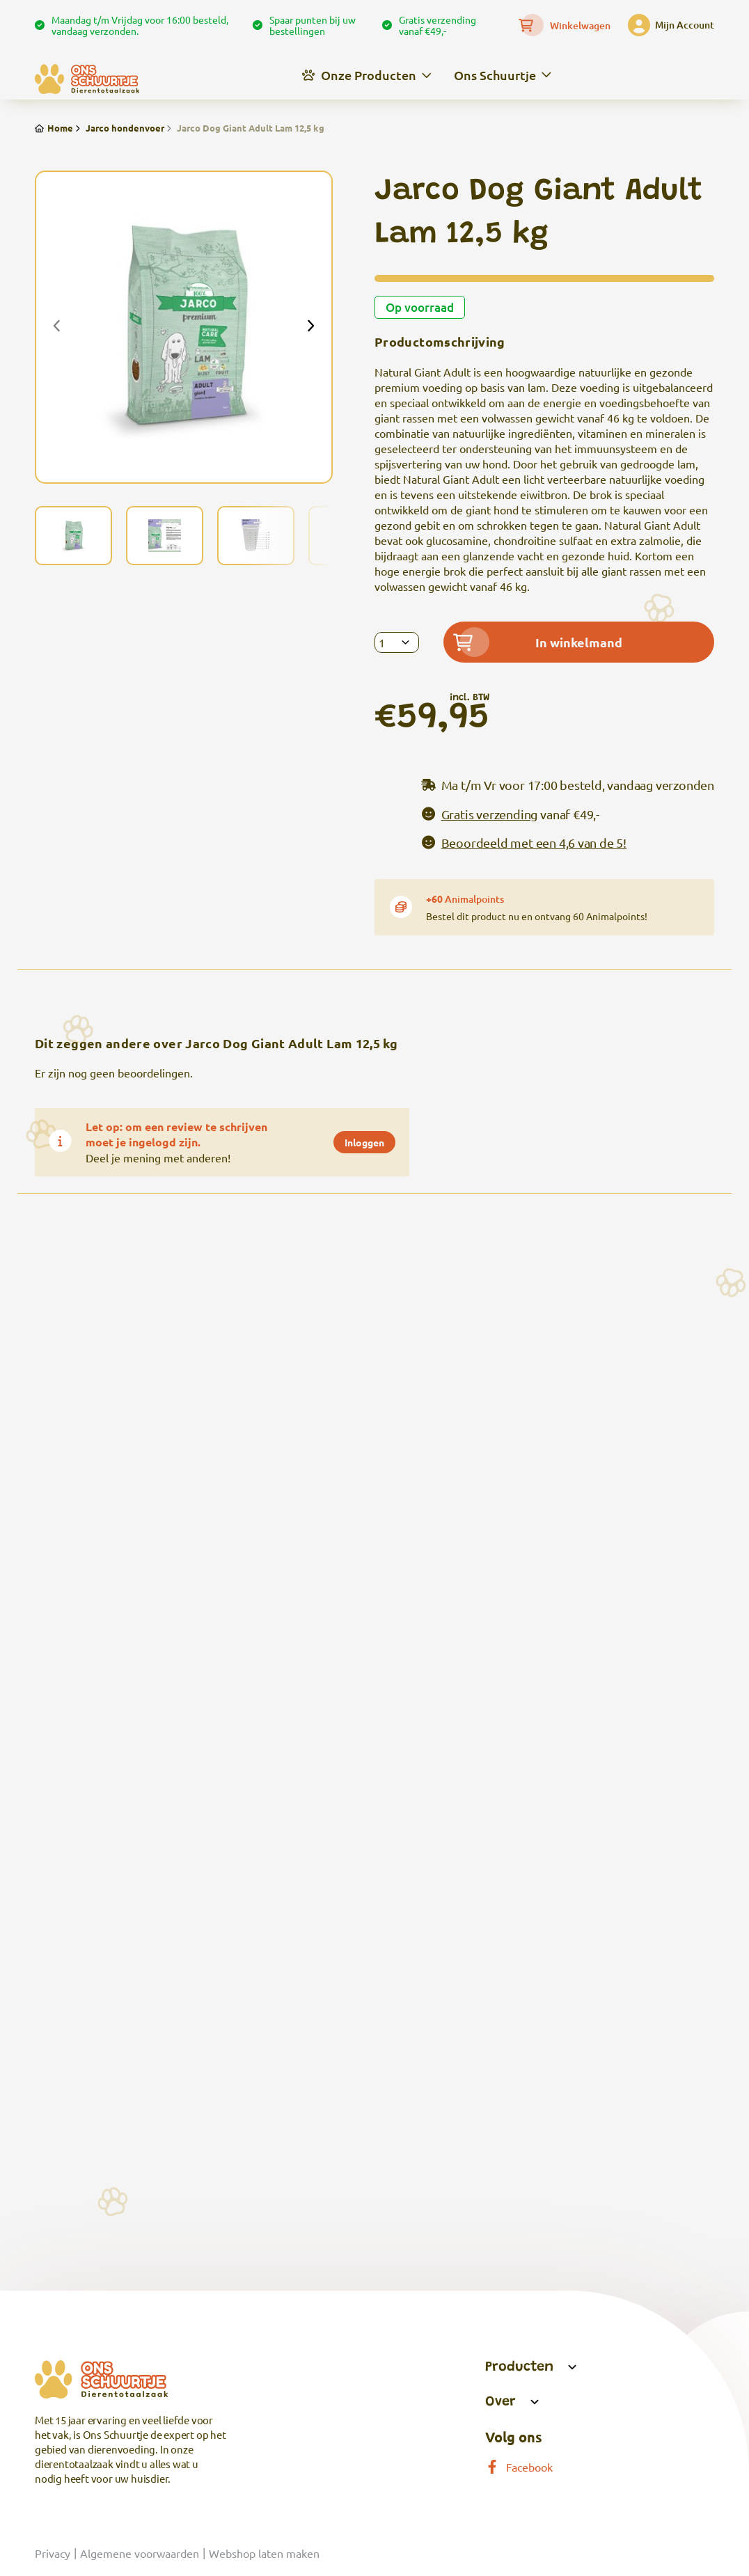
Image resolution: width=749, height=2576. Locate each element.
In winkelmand (537, 642)
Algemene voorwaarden (139, 2553)
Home (54, 128)
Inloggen (364, 1142)
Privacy (52, 2553)
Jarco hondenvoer (118, 128)
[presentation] (57, 327)
